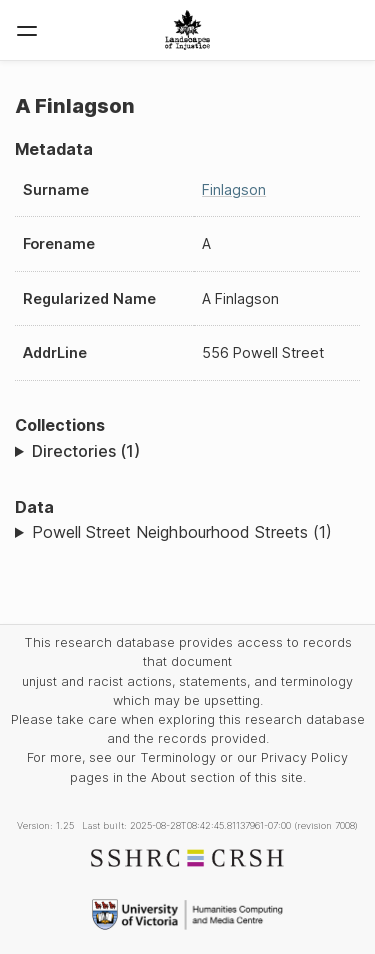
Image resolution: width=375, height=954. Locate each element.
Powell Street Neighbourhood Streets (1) (182, 532)
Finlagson (234, 189)
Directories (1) (86, 451)
